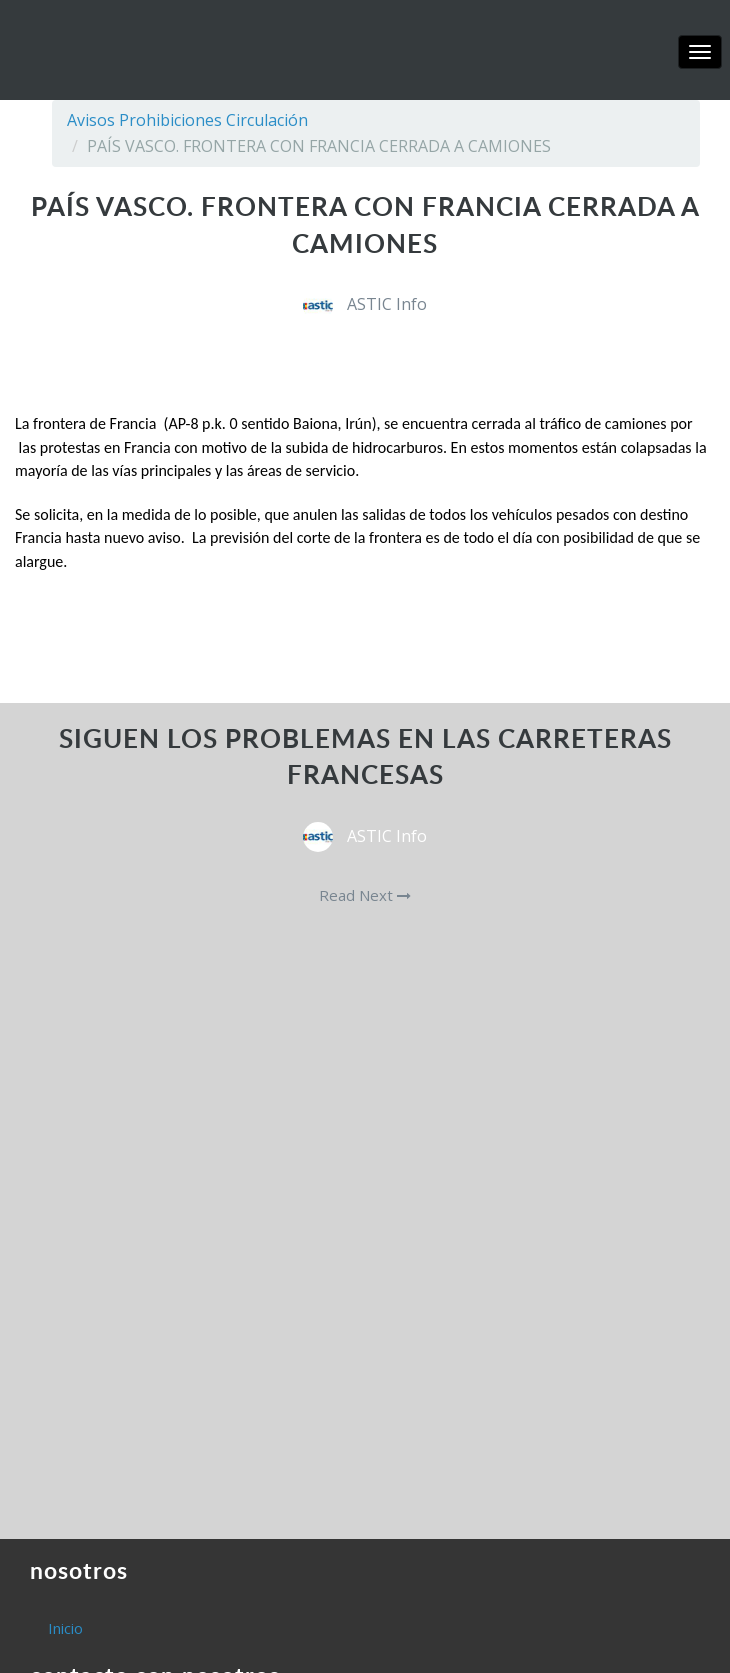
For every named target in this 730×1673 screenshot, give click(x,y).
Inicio (65, 1628)
